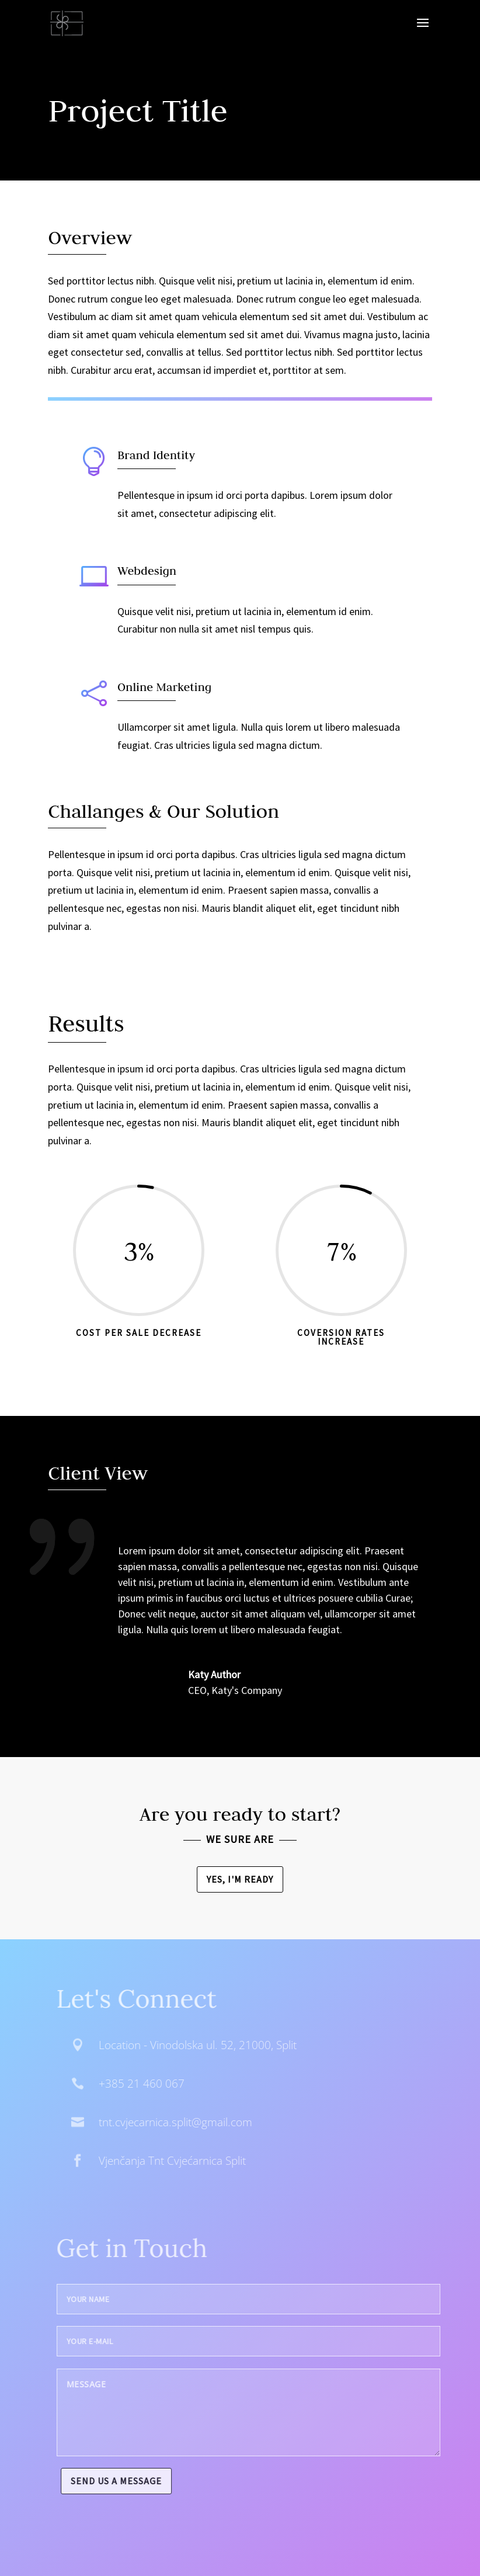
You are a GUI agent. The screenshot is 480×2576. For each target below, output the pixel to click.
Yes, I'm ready (240, 1879)
